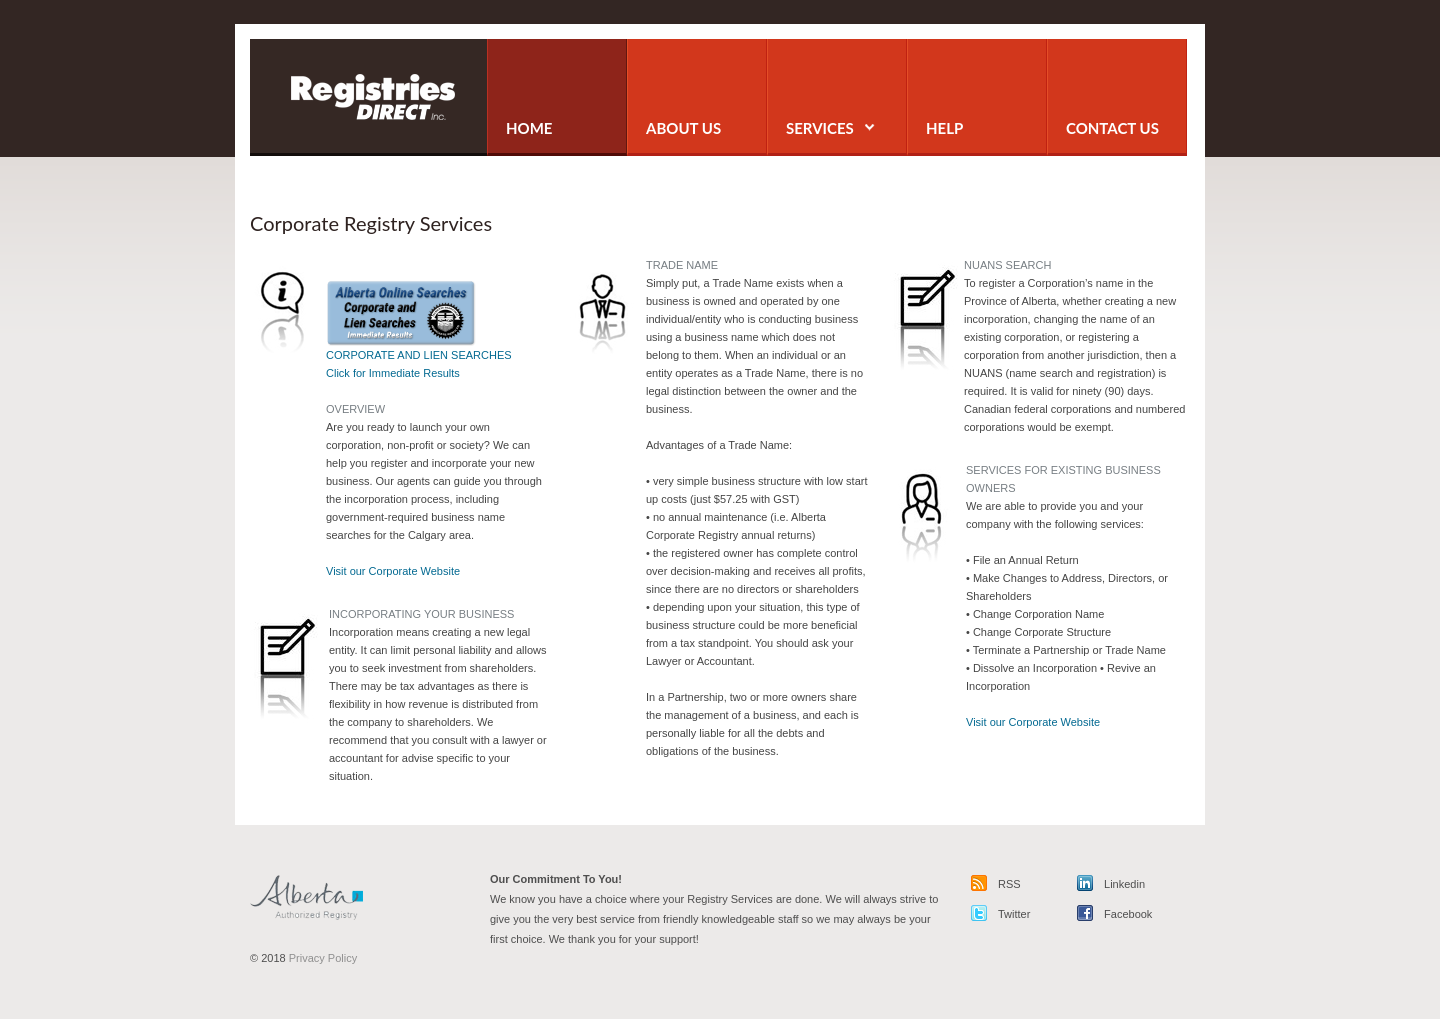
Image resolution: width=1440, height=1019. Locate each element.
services (830, 128)
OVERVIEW (355, 409)
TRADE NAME (682, 265)
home (529, 128)
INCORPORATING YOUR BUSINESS (421, 614)
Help (944, 128)
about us (683, 128)
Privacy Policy (323, 958)
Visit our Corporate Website (393, 571)
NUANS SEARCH (1007, 265)
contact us (1112, 128)
